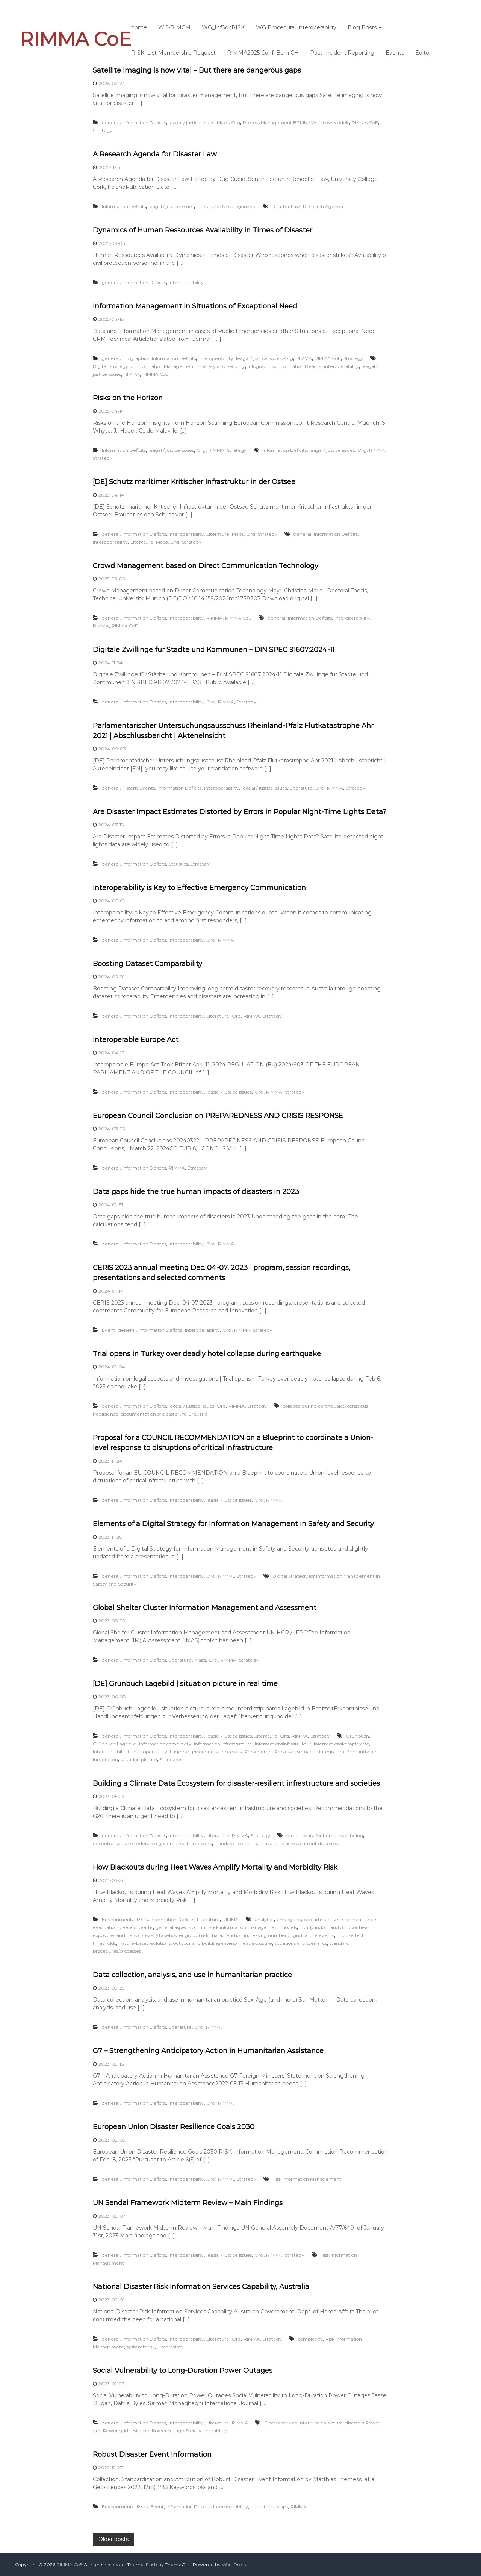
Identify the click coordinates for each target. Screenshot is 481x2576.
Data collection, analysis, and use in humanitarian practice (192, 1975)
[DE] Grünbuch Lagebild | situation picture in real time (185, 1684)
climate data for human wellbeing (324, 1835)
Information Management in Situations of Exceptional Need (195, 306)
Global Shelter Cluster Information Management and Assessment (204, 1608)
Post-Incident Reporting (342, 52)
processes (231, 1751)
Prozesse (284, 1751)
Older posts (113, 2539)
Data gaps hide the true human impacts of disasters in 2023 (196, 1192)
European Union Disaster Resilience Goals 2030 (173, 2127)
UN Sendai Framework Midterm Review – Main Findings (188, 2203)
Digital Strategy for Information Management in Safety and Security (169, 366)
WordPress (234, 2564)
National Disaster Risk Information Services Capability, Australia (201, 2287)
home (139, 27)
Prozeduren (258, 1751)
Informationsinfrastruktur (283, 1744)
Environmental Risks (125, 1919)
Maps (222, 122)
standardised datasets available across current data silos (276, 1843)
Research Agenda (323, 206)
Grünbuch (357, 1736)
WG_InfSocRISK (223, 27)
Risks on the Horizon (128, 398)
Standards (171, 1759)
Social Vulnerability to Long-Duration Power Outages (182, 2370)
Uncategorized (239, 206)
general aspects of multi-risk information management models (226, 1927)
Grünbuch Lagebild (114, 1744)
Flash (151, 2564)
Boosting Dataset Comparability (147, 964)
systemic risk (141, 2347)
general (110, 122)
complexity (310, 2339)
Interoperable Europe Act (135, 1040)
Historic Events (138, 788)
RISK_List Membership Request (173, 52)
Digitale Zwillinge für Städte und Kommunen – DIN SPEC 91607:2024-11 (213, 650)
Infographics (135, 358)
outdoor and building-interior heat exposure (222, 1943)
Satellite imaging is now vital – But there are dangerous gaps (197, 70)
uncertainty (170, 2347)
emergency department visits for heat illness (327, 1919)
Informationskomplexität (341, 1744)
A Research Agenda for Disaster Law (155, 154)
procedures (205, 1751)
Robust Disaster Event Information (152, 2454)
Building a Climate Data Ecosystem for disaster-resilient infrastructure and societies (236, 1783)
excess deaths (137, 1927)
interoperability (341, 366)
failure (189, 1414)
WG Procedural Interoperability (296, 27)
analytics (264, 1919)
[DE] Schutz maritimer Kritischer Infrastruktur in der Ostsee (194, 482)
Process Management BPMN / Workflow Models (296, 122)
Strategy (102, 130)
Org (235, 122)
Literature (208, 206)
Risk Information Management (306, 2179)
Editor (423, 52)
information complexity (165, 1744)
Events (395, 52)
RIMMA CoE (75, 39)
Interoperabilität (111, 1751)
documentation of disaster (150, 1414)
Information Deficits (144, 122)
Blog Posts (362, 27)
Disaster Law (286, 206)
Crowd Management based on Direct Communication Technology (205, 566)
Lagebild (179, 1751)
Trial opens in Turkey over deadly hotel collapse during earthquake (207, 1354)
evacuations (106, 1927)
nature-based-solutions (145, 1943)
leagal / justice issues (191, 122)
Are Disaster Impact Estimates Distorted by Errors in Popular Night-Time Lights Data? (239, 812)
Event (108, 1330)
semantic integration (320, 1751)
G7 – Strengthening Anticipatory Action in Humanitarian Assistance (208, 2051)
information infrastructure (223, 1744)
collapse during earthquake (314, 1406)
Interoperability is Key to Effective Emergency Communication (199, 888)
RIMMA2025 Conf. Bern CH (263, 52)
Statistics (178, 864)
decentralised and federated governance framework (152, 1843)
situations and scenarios (301, 1943)
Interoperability (186, 282)
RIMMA (304, 358)
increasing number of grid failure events (289, 1935)
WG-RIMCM (174, 27)
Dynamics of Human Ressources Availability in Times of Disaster (202, 230)
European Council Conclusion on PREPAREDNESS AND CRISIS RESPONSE (218, 1116)
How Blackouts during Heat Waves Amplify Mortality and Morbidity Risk (215, 1867)
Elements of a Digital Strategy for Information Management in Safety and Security (233, 1524)
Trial (204, 1414)
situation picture (139, 1759)
